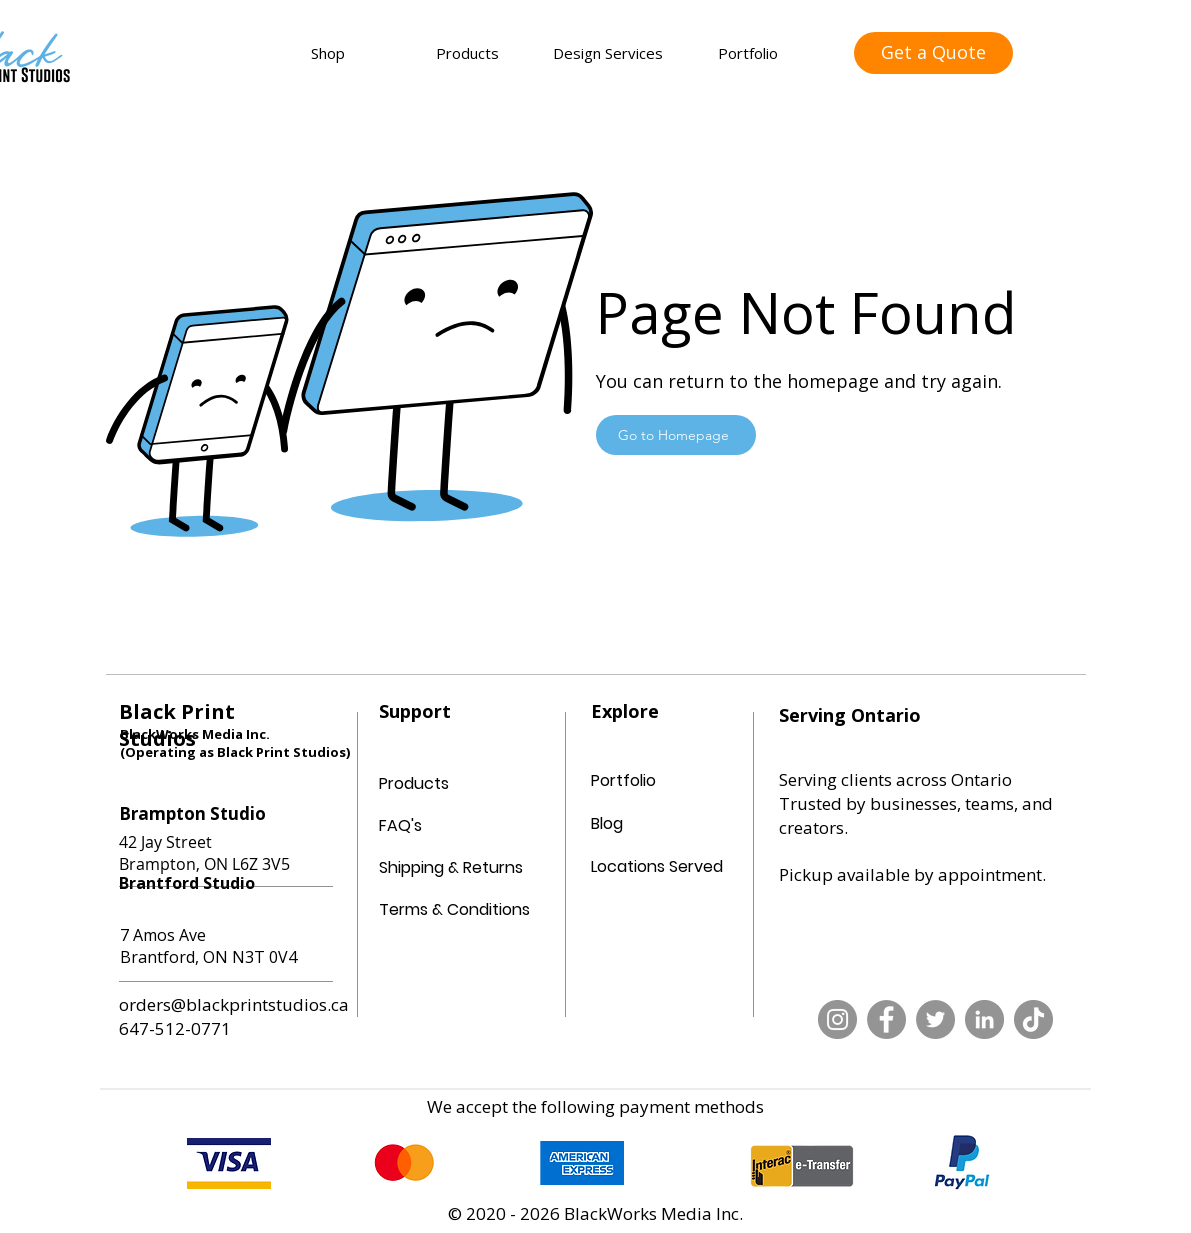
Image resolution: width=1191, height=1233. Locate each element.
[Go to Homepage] (676, 435)
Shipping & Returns (427, 867)
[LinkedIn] (984, 1019)
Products (414, 783)
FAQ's (400, 825)
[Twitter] (935, 1019)
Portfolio (623, 780)
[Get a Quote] (933, 53)
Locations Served (657, 866)
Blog (607, 823)
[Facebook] (886, 1019)
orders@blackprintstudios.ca (234, 1004)
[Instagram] (837, 1019)
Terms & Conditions (427, 909)
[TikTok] (1033, 1019)
